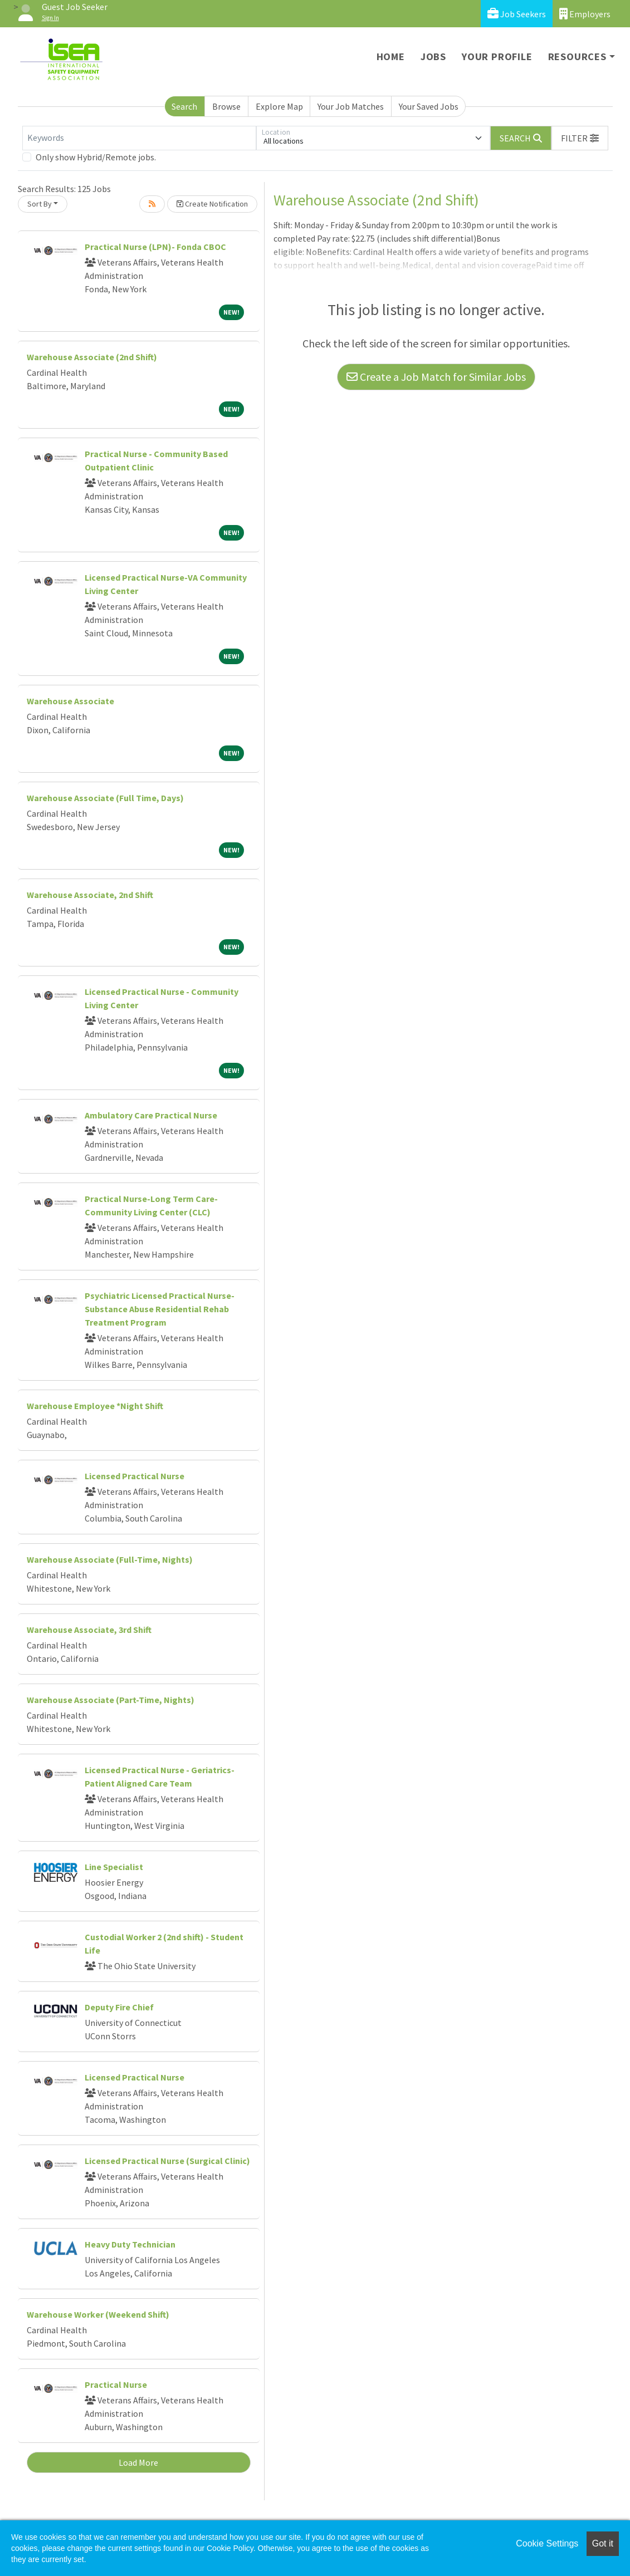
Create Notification (212, 204)
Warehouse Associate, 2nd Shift (90, 894)
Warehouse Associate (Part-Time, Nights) (110, 1699)
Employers (585, 14)
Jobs (433, 56)
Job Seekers (516, 14)
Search (184, 106)
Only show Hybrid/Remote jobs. (96, 157)
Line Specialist (114, 1866)
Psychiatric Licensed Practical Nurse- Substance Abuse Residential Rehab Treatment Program (160, 1309)
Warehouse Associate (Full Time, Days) (105, 797)
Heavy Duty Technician (130, 2244)
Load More (138, 2462)
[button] (579, 138)
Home (391, 56)
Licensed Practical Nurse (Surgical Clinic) (167, 2160)
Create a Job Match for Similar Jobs (436, 377)
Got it (602, 2543)
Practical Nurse (116, 2384)
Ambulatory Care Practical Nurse (151, 1115)
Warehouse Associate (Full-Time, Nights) (110, 1559)
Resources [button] (577, 56)
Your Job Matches (351, 106)
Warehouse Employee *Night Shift (95, 1405)
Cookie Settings (547, 2543)
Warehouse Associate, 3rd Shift (89, 1629)
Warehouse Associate (70, 700)
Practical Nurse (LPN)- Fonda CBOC (155, 246)
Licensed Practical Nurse (134, 1475)
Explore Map (279, 106)
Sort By (39, 204)
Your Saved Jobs (428, 106)
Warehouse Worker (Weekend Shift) (98, 2314)
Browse (226, 106)
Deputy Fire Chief (119, 2007)
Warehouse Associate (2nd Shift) (92, 356)
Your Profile (497, 56)
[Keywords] (139, 138)
